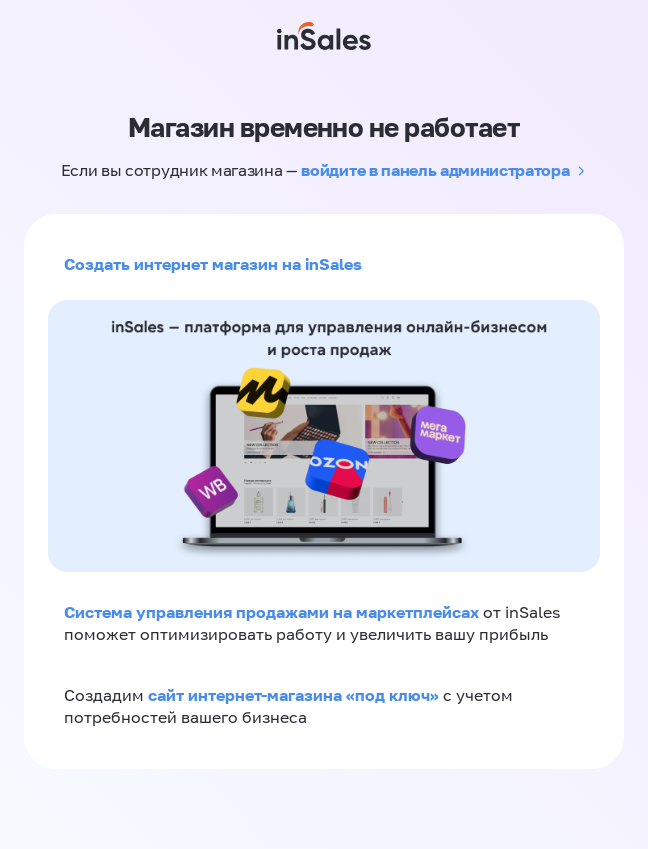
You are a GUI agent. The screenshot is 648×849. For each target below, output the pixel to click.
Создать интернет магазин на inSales (213, 264)
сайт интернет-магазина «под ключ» (295, 695)
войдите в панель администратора (435, 170)
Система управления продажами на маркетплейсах (273, 612)
